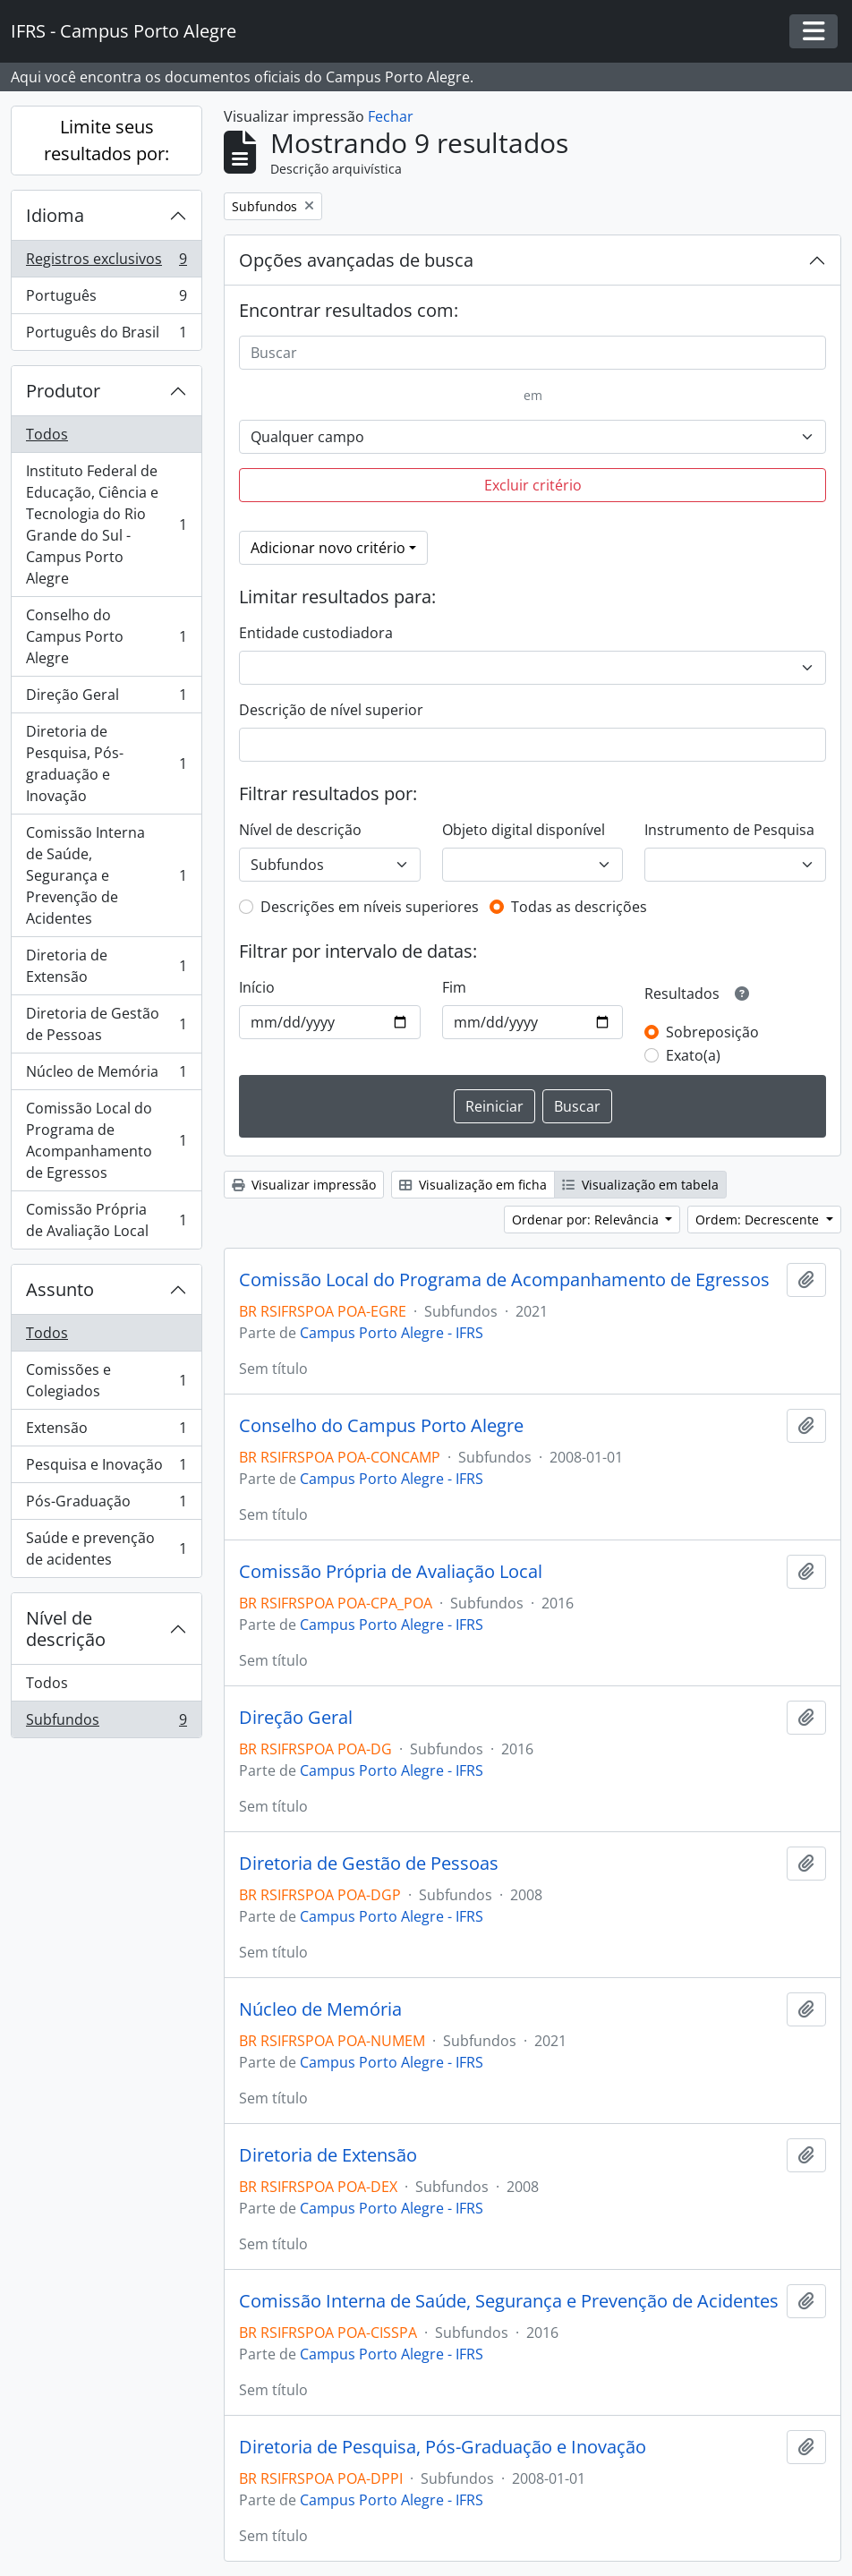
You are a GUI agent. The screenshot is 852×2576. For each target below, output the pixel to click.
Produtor (63, 391)
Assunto (60, 1289)
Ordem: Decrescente (758, 1219)
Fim (454, 987)
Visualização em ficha (473, 1184)
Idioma (55, 215)
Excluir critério (533, 485)
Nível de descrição (66, 1628)
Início (257, 987)
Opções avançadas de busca (356, 260)
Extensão (106, 1431)
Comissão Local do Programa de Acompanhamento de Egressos (106, 1140)
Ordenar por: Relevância (587, 1219)
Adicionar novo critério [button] (328, 548)
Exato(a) (693, 1055)
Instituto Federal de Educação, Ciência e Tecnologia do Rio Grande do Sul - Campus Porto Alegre (106, 524)
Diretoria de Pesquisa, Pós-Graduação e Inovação (442, 2447)
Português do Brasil (106, 335)
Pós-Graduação (106, 1505)
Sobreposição (712, 1032)
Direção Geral (106, 698)
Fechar (390, 116)
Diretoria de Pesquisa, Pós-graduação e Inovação (106, 763)
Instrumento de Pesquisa (729, 830)
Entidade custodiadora (316, 633)
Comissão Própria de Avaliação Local (106, 1220)
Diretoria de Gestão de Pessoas (106, 1024)
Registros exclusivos (106, 262)
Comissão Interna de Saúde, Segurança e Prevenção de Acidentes (106, 875)
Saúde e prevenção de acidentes (106, 1548)
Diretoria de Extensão (106, 965)
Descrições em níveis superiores (369, 907)
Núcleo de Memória (106, 1075)
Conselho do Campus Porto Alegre (106, 636)
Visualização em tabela (640, 1184)
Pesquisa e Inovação (106, 1468)
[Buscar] (532, 353)
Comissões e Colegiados (106, 1380)
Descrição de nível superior (331, 710)
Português (106, 299)
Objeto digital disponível (523, 830)
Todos (47, 434)
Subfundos (106, 1723)
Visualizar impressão (304, 1184)
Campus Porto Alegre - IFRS (391, 1333)
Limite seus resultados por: (106, 140)
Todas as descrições (579, 907)
